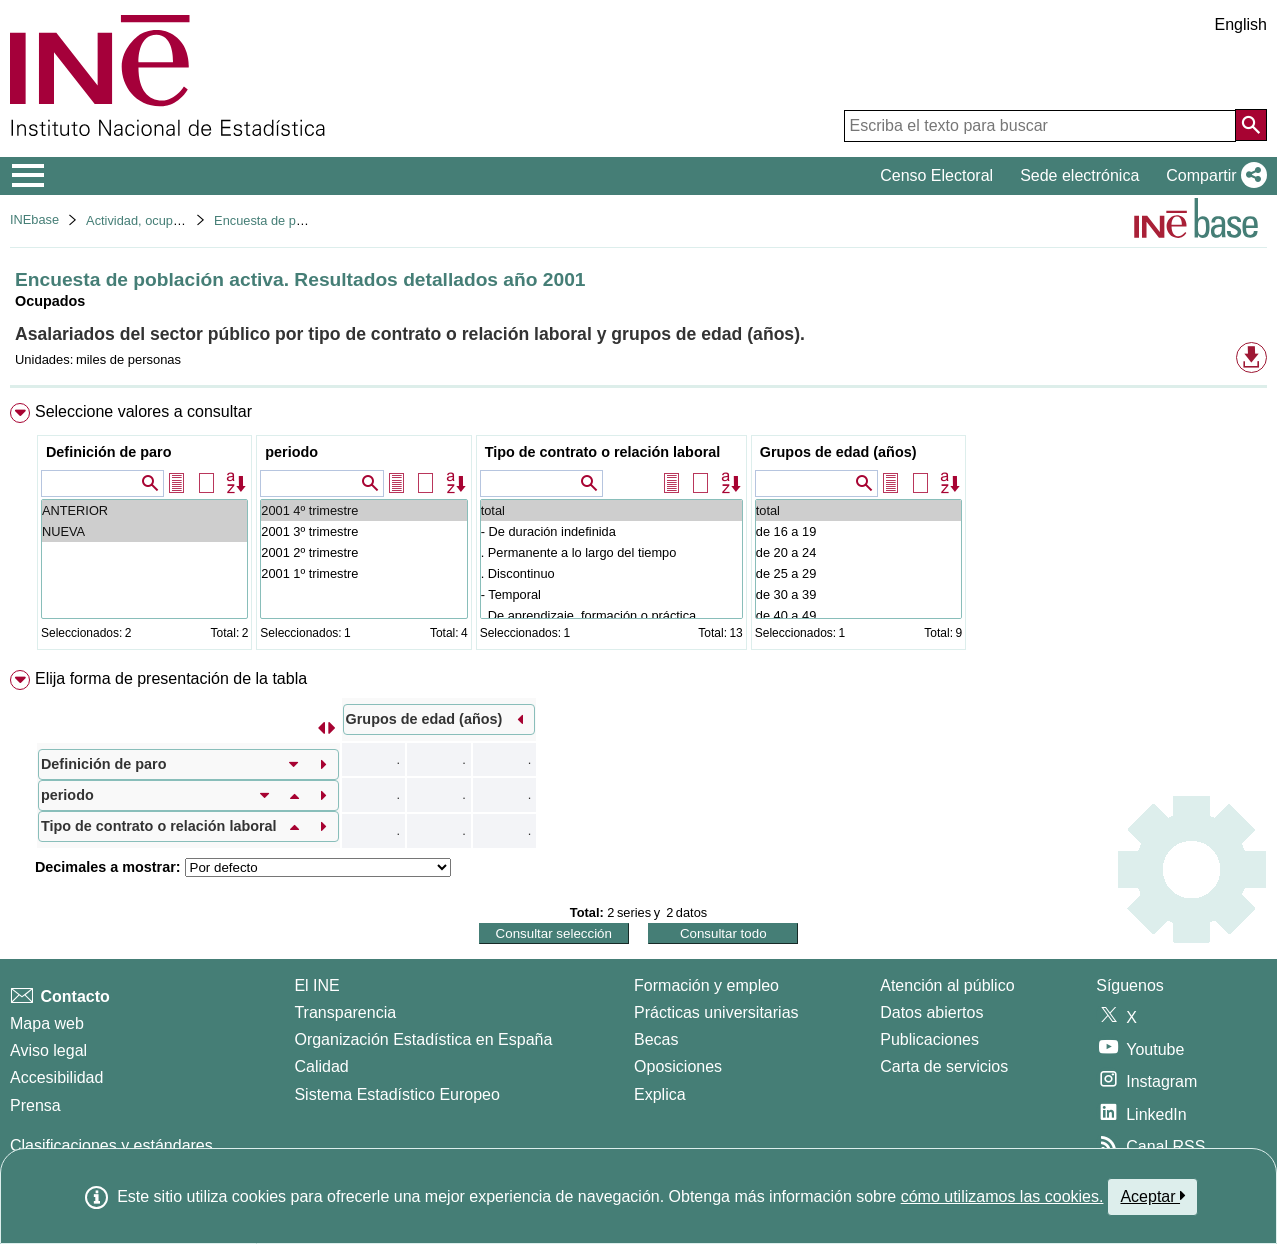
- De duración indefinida (611, 531)
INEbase (34, 219)
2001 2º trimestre (363, 552)
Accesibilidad (56, 1077)
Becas (656, 1039)
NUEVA (144, 531)
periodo (291, 452)
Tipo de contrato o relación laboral (603, 452)
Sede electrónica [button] (1079, 175)
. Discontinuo (611, 573)
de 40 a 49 (858, 615)
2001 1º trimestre (363, 573)
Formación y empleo (706, 985)
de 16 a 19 (858, 531)
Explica (660, 1094)
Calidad (321, 1066)
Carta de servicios (944, 1066)
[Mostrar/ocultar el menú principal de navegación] (28, 176)
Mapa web (47, 1023)
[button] (1212, 176)
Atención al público (947, 985)
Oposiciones (678, 1066)
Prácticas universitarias (716, 1012)
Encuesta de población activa (297, 220)
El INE (316, 985)
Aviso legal (48, 1050)
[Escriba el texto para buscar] (1040, 126)
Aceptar (1152, 1196)
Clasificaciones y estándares (111, 1145)
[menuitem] (638, 530)
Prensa (35, 1105)
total (611, 510)
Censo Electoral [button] (936, 175)
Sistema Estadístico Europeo (396, 1094)
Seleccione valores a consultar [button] (143, 411)
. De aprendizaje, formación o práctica (611, 615)
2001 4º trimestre (363, 510)
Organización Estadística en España (423, 1039)
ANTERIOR (144, 510)
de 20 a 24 (858, 552)
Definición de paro (109, 452)
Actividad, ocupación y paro (164, 220)
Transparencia (345, 1012)
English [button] (1241, 24)
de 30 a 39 (858, 594)
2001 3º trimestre (363, 531)
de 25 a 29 (858, 573)
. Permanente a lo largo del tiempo (611, 552)
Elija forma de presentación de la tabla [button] (171, 678)
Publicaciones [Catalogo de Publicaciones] (929, 1039)
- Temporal (611, 594)
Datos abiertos (931, 1012)
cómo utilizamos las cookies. (1002, 1196)
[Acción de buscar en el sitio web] (1251, 125)
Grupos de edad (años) (838, 452)
